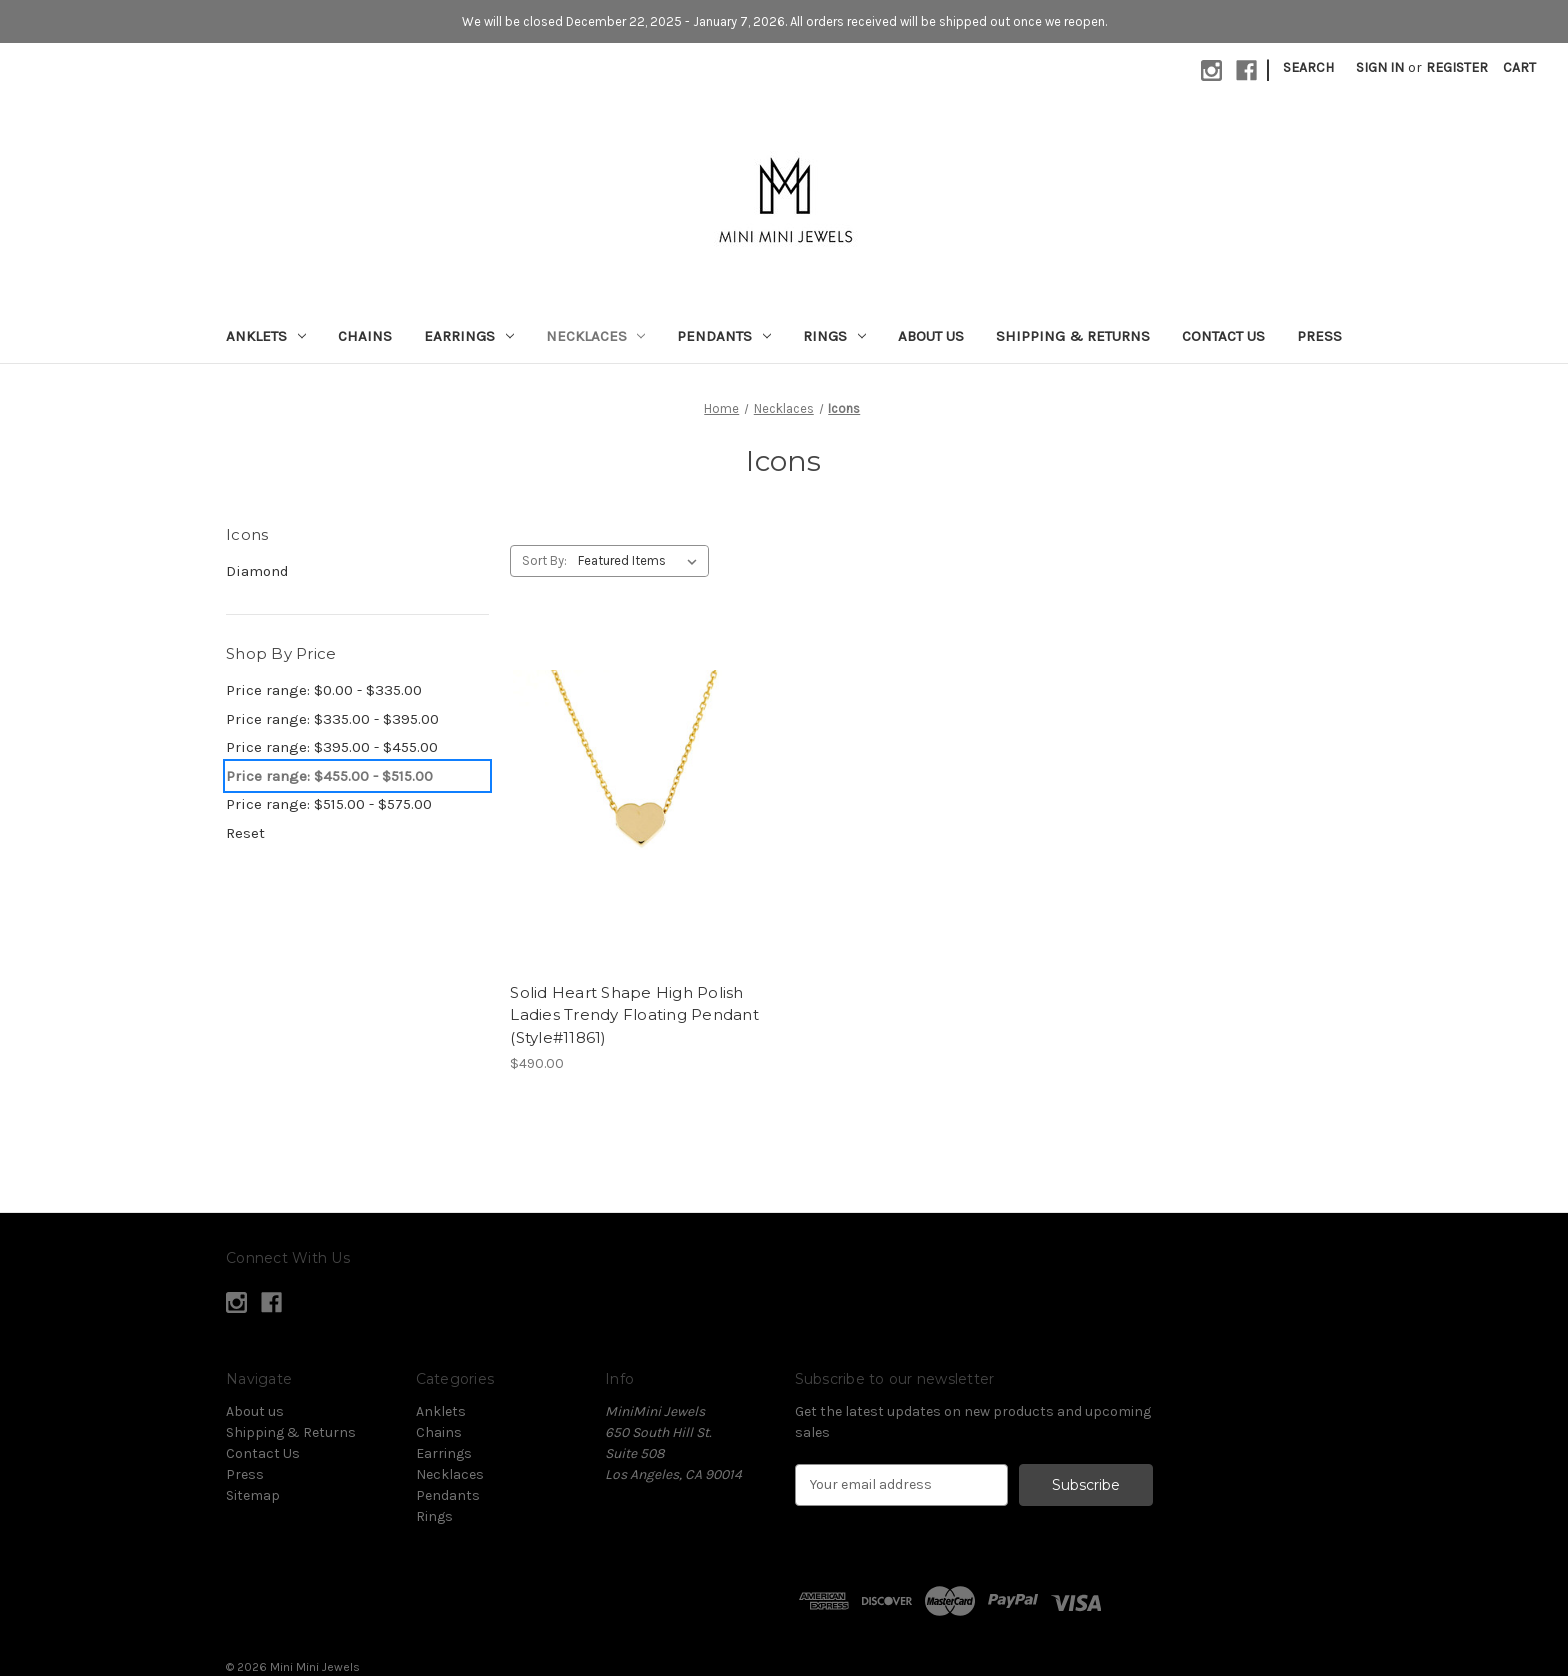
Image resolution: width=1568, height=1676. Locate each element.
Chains (365, 336)
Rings (834, 336)
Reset (245, 833)
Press (1319, 336)
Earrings (469, 336)
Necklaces (596, 336)
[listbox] (641, 561)
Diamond (257, 571)
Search (1308, 67)
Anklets (266, 336)
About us (931, 336)
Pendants (724, 336)
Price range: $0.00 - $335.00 (324, 690)
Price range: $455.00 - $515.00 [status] (329, 776)
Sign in (1380, 67)
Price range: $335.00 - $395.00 (332, 719)
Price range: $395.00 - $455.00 (332, 747)
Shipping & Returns (1073, 336)
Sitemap (253, 1495)
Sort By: (544, 560)
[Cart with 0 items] (1519, 67)
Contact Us (1223, 336)
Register (1457, 67)
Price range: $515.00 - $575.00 (329, 804)
